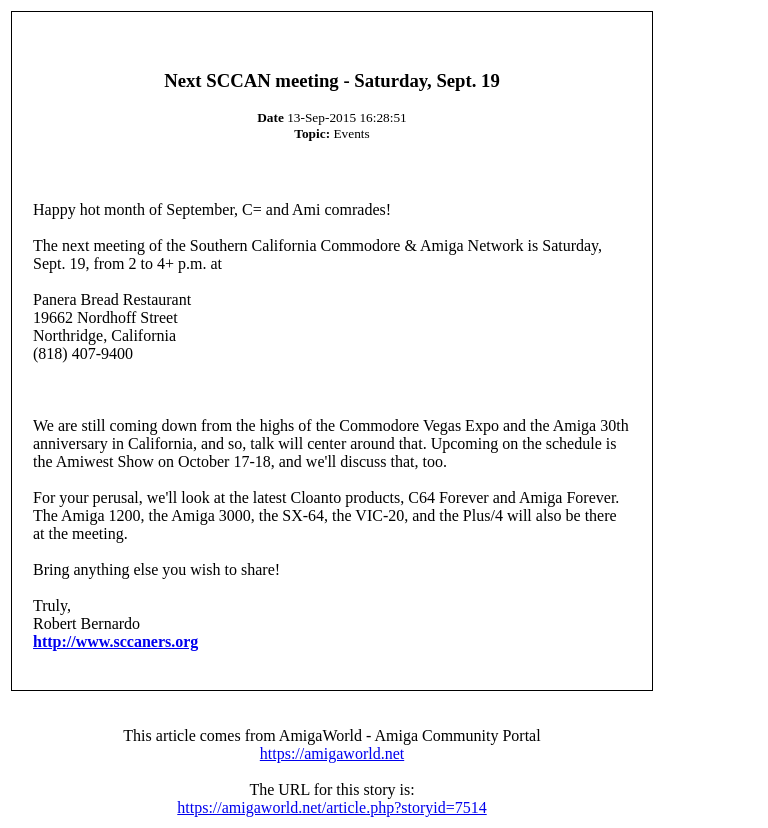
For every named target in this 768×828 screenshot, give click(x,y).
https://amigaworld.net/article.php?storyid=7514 (331, 807)
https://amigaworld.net (332, 753)
